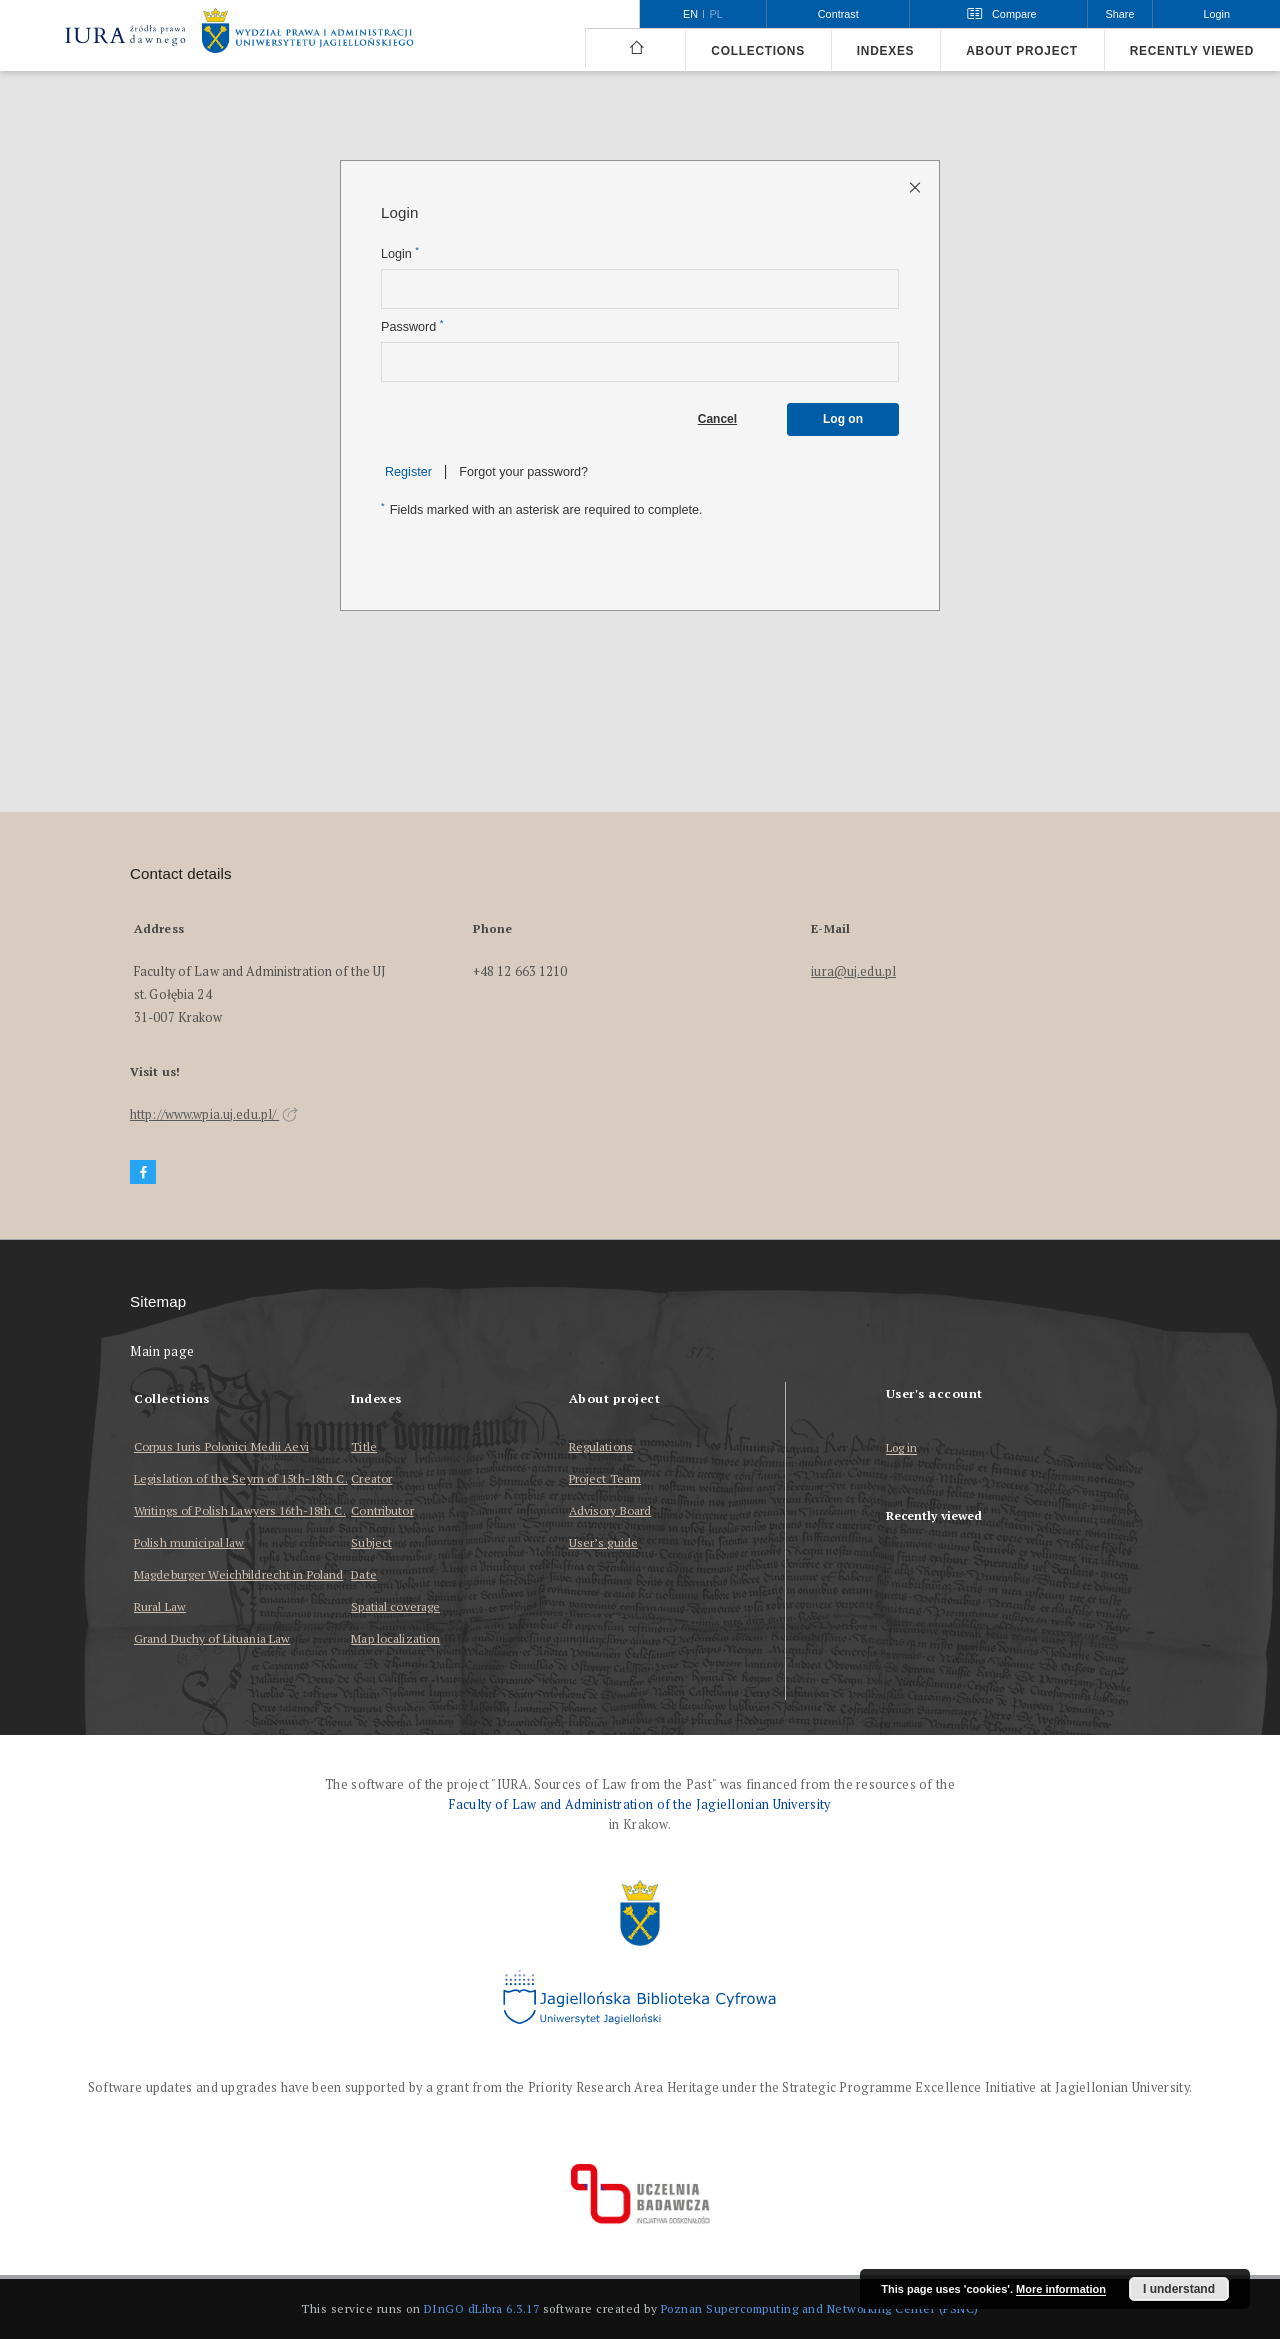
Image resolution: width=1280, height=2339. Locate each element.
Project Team (605, 1478)
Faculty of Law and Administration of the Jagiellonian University (639, 1804)
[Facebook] (143, 1172)
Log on (843, 419)
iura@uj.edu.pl (853, 971)
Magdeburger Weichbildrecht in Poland (238, 1574)
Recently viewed (1192, 51)
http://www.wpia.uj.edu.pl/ (214, 1114)
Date (363, 1574)
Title (364, 1446)
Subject (371, 1542)
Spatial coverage (395, 1606)
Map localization (395, 1638)
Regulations (601, 1446)
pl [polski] (716, 14)
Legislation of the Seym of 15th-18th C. (241, 1478)
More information (1061, 2289)
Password (412, 326)
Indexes (885, 51)
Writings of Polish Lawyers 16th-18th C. (240, 1510)
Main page (162, 1351)
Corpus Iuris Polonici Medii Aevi (221, 1446)
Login (400, 253)
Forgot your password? (523, 472)
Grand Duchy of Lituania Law (212, 1638)
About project (1022, 51)
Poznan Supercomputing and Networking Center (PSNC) (820, 2308)
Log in (902, 1448)
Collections (757, 51)
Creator (371, 1478)
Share (1120, 14)
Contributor (382, 1510)
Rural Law (160, 1606)
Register (408, 472)
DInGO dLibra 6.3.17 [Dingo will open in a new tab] (482, 2308)
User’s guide (603, 1542)
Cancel (717, 419)
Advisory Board (610, 1510)
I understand (1179, 2289)
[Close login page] (916, 186)
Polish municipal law (189, 1542)
